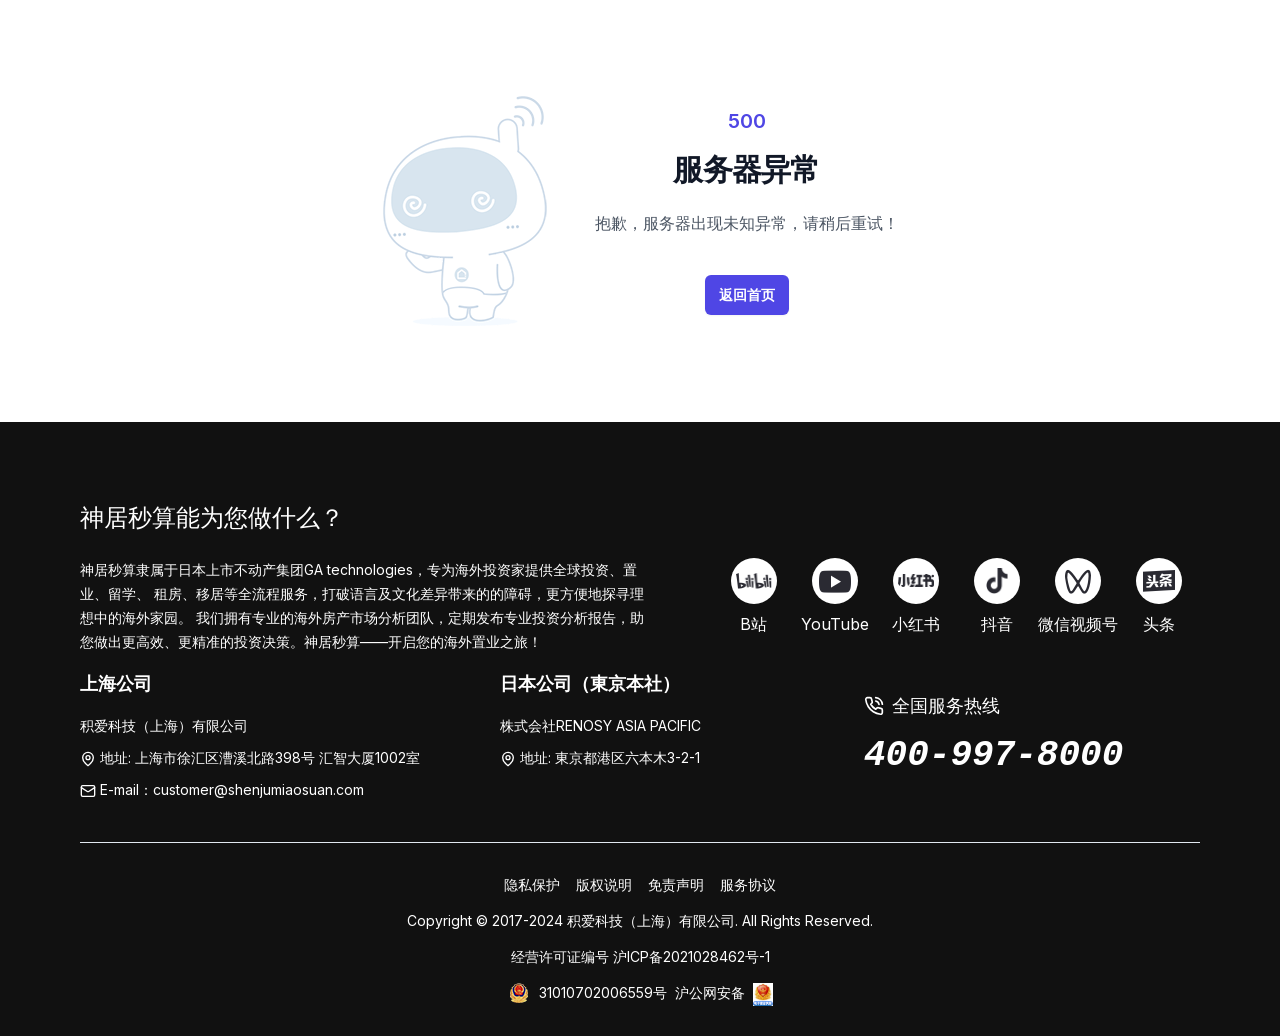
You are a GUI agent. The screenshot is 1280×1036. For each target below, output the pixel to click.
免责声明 (676, 884)
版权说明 (604, 884)
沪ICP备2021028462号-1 (691, 956)
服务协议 (748, 884)
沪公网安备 (710, 992)
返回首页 (747, 294)
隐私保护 (532, 884)
